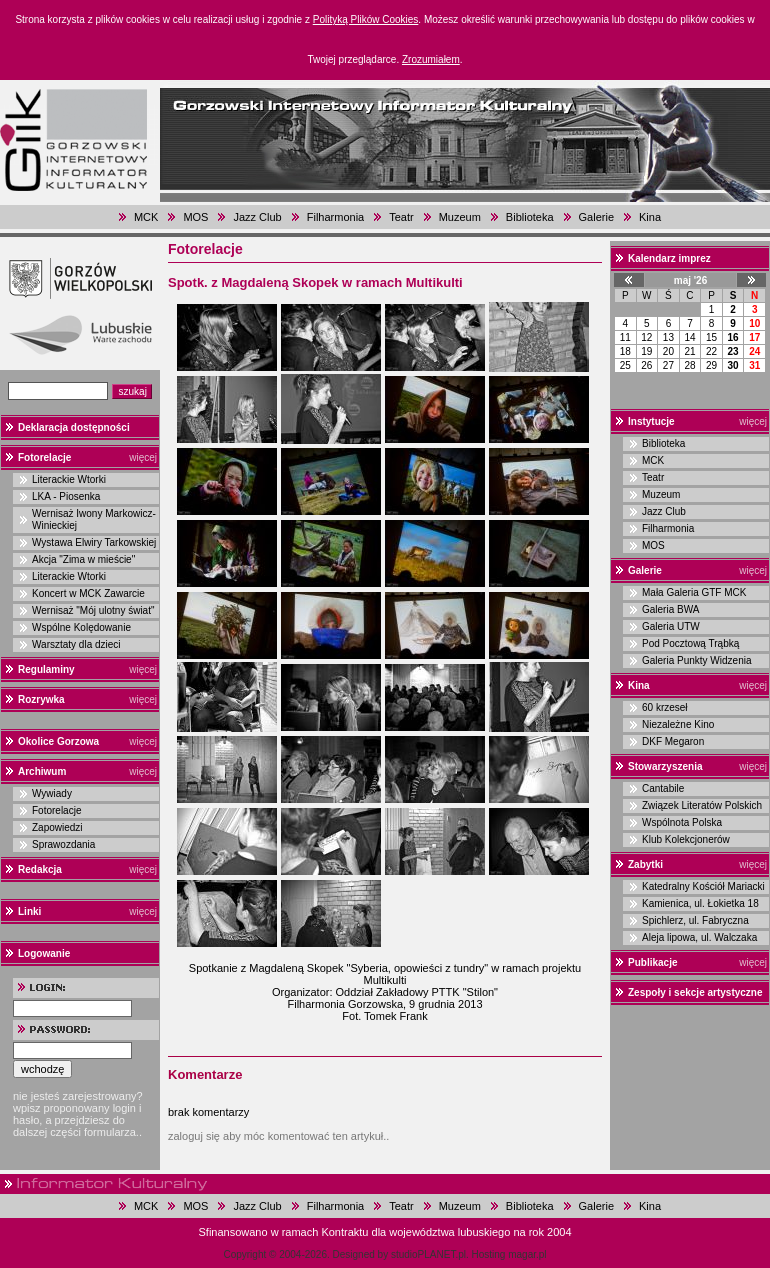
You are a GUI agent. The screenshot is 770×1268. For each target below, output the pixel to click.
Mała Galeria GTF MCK (694, 592)
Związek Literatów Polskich (702, 805)
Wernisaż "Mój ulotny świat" (93, 610)
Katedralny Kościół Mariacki (703, 886)
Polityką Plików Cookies (366, 19)
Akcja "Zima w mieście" (83, 559)
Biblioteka (530, 217)
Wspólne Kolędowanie (81, 627)
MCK (146, 217)
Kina (650, 217)
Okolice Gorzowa (58, 741)
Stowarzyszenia (665, 766)
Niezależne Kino (678, 724)
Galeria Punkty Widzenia (697, 660)
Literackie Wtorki (69, 479)
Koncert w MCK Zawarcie (88, 593)
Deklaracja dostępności (74, 427)
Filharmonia (335, 217)
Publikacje (652, 962)
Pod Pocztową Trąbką (690, 643)
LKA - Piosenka (66, 496)
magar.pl (527, 1254)
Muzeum (460, 217)
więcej (143, 457)
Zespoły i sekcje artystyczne (695, 992)
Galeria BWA (670, 609)
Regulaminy (46, 669)
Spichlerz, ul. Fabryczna (695, 920)
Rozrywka (41, 699)
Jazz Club (257, 217)
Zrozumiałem (431, 59)
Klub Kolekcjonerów (686, 839)
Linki (29, 911)
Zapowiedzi (57, 827)
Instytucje (651, 421)
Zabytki (645, 864)
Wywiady (52, 793)
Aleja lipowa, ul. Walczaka (699, 937)
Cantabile (663, 788)
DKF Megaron (673, 741)
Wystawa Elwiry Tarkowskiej (94, 542)
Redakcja (40, 869)
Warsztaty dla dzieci (76, 644)
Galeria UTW (671, 626)
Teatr (401, 217)
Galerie (596, 217)
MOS (195, 217)
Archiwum (42, 771)
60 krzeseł (665, 707)
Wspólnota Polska (682, 822)
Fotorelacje (44, 457)
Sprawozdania (63, 844)
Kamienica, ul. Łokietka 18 (700, 903)
